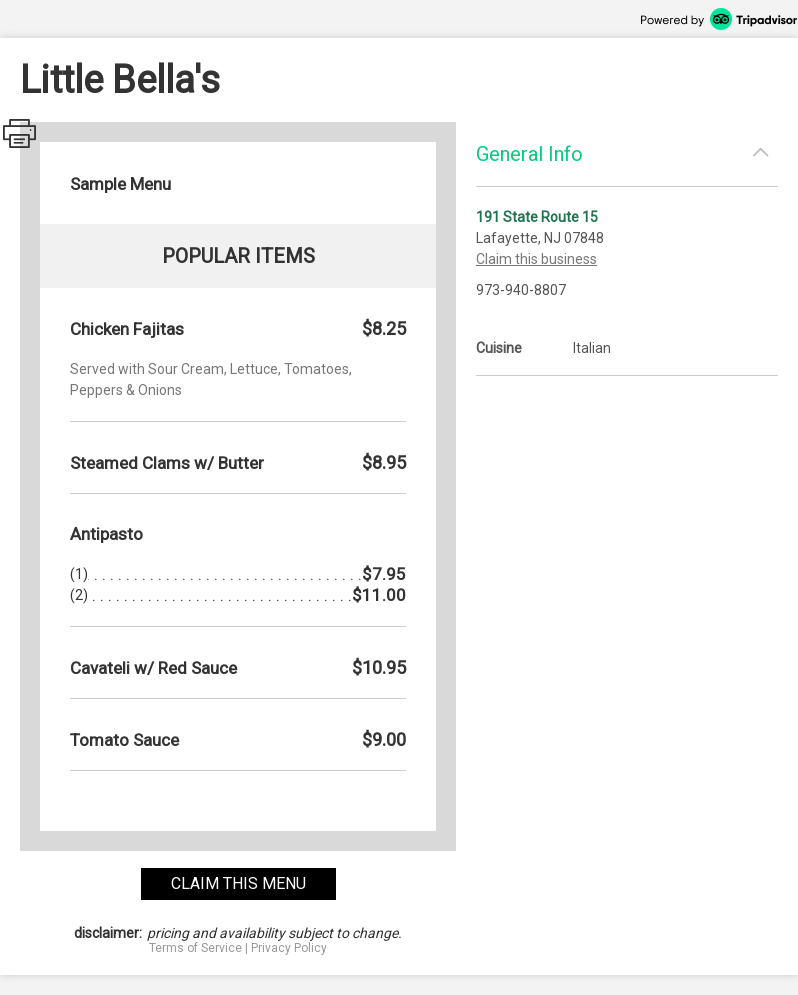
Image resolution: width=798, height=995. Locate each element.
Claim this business (536, 259)
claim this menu (238, 883)
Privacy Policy (289, 948)
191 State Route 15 (537, 217)
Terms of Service (195, 948)
